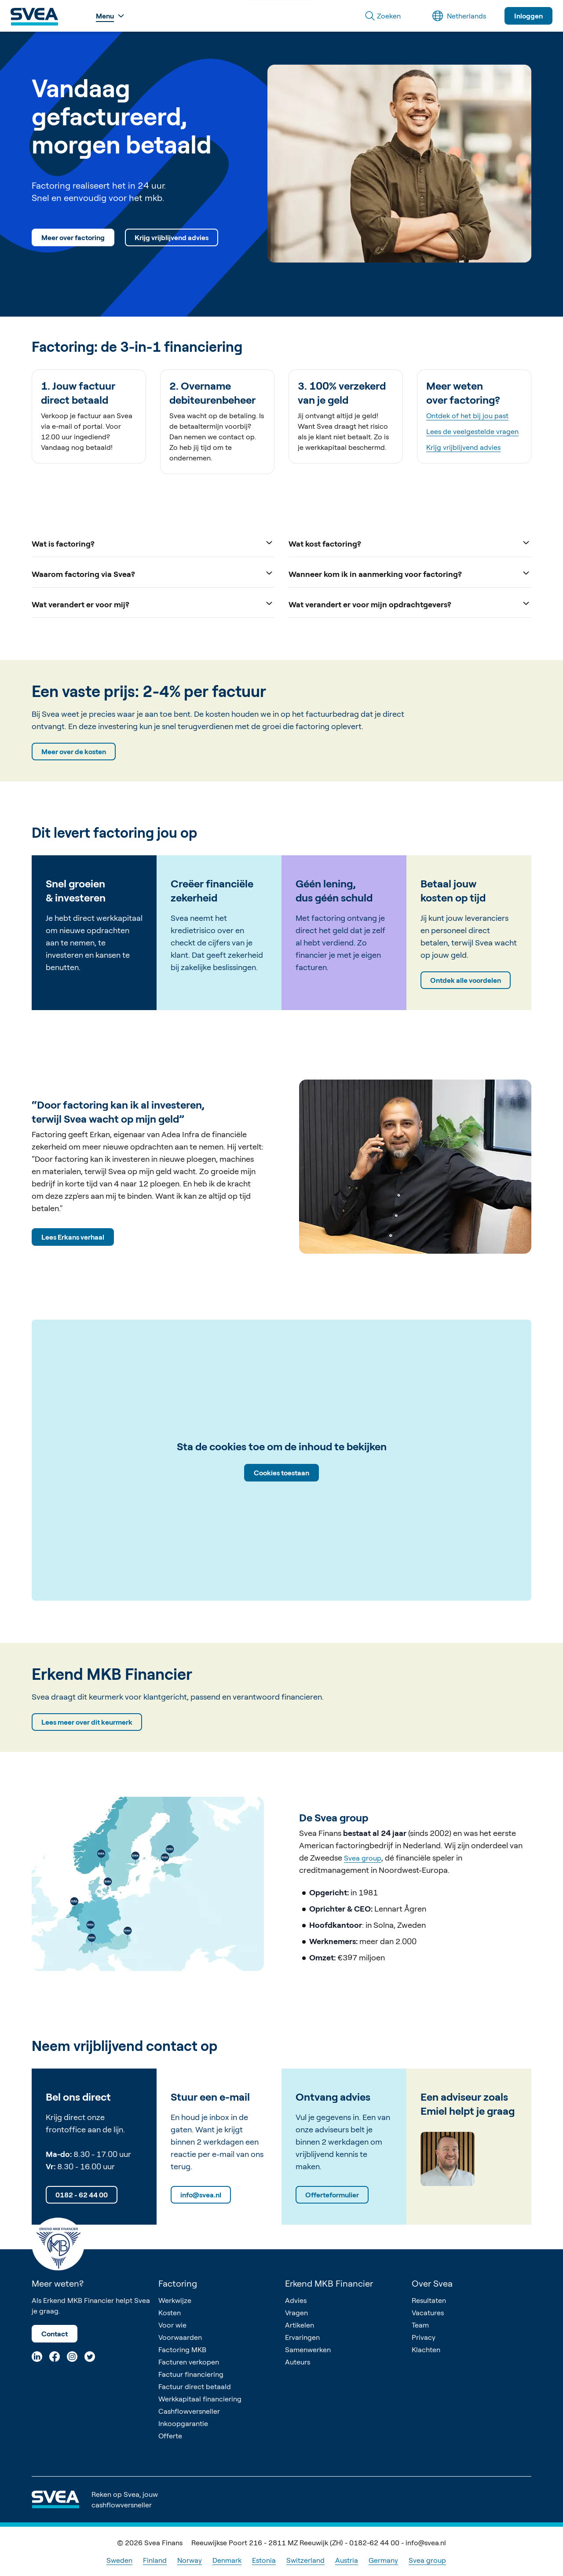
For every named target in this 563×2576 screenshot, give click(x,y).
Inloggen (528, 15)
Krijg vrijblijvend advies (171, 237)
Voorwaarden (180, 2337)
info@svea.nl (200, 2194)
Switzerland (305, 2560)
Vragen (296, 2312)
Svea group (362, 1858)
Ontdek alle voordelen (465, 980)
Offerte (170, 2435)
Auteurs (297, 2361)
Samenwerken (308, 2349)
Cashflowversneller (189, 2411)
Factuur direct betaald (194, 2386)
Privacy (423, 2337)
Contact (54, 2333)
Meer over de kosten (73, 751)
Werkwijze (174, 2300)
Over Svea (432, 2283)
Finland (155, 2560)
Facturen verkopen (188, 2361)
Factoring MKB (182, 2349)
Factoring (177, 2283)
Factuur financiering (190, 2374)
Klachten (426, 2349)
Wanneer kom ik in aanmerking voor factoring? (410, 573)
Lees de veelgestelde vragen (472, 431)
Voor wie (172, 2325)
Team (420, 2325)
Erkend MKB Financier (329, 2283)
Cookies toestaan (281, 1472)
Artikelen (299, 2325)
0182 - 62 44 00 (81, 2194)
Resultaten (429, 2300)
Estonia (264, 2560)
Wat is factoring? (153, 542)
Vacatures (428, 2312)
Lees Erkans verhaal (72, 1237)
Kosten (169, 2312)
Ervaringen (302, 2337)
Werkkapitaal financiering (199, 2398)
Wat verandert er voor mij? (153, 603)
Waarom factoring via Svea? (153, 573)
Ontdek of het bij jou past (467, 415)
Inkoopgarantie (183, 2423)
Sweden (119, 2560)
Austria (346, 2560)
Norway (189, 2560)
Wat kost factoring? (410, 542)
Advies (296, 2300)
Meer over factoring (73, 237)
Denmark (226, 2560)
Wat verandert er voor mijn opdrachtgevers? (410, 603)
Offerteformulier (332, 2194)
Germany (383, 2560)
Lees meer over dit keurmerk (86, 1722)
